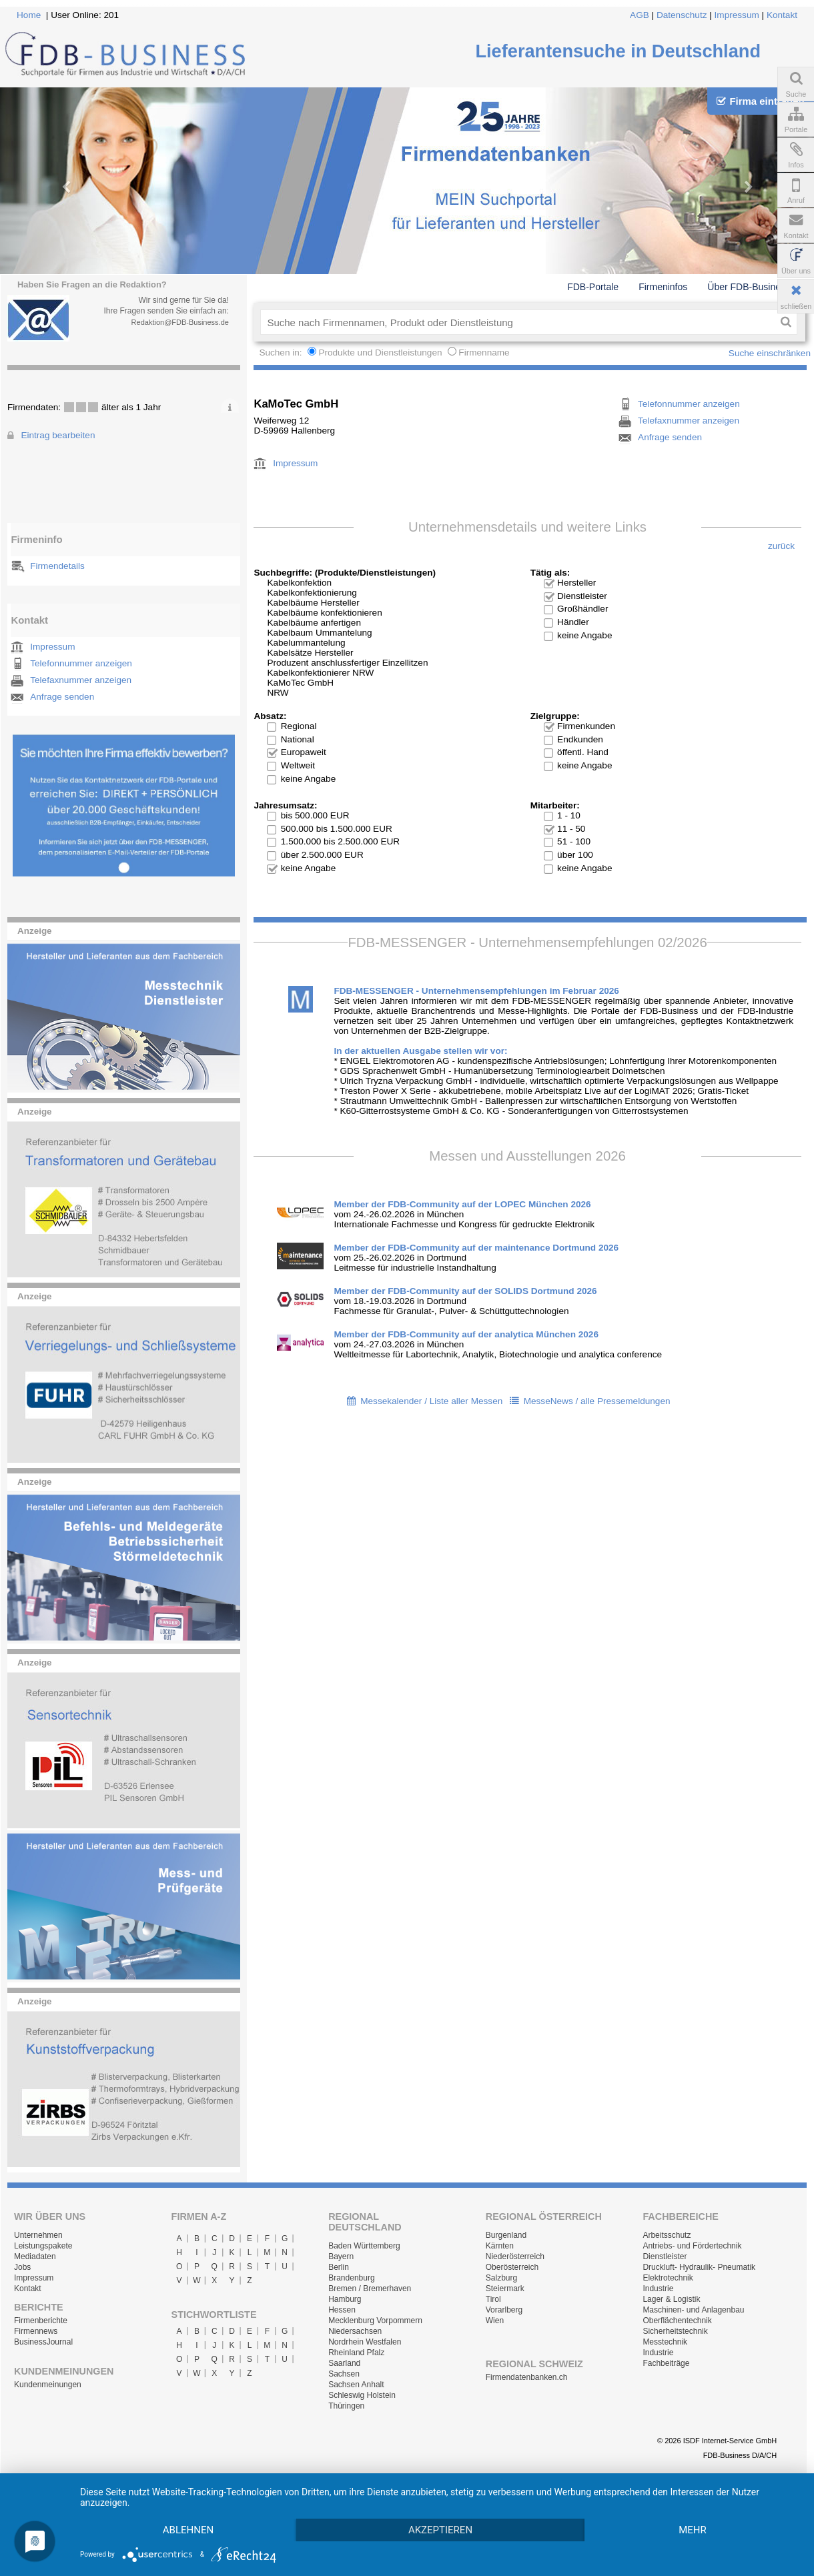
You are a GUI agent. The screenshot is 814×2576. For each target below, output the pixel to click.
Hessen (342, 2310)
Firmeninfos (663, 286)
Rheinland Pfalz (356, 2352)
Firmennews (35, 2331)
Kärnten (500, 2245)
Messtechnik (665, 2342)
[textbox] (517, 322)
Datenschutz (682, 15)
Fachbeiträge (666, 2363)
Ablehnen (188, 2530)
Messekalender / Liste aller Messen (431, 1401)
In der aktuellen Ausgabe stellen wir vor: (420, 1051)
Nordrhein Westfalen (364, 2342)
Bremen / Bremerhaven (369, 2288)
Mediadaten (35, 2256)
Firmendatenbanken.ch (527, 2377)
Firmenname (483, 353)
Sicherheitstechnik (675, 2331)
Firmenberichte (40, 2320)
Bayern (341, 2256)
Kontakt (782, 15)
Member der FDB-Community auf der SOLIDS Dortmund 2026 (465, 1291)
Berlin (338, 2267)
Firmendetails (57, 566)
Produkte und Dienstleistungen (380, 353)
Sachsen (344, 2374)
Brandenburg (351, 2278)
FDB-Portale (593, 286)
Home (29, 15)
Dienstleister (665, 2256)
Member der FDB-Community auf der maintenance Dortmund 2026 (476, 1248)
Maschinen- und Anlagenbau (693, 2310)
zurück (781, 546)
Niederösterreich (515, 2256)
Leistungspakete (43, 2245)
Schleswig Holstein (362, 2395)
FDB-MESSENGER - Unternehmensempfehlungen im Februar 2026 (476, 991)
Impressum (737, 15)
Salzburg (501, 2278)
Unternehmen (38, 2235)
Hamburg (344, 2299)
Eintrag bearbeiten (58, 435)
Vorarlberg (504, 2310)
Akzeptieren (440, 2530)
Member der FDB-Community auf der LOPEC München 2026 (462, 1204)
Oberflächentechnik (677, 2320)
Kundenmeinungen (47, 2384)
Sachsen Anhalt (356, 2384)
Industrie (658, 2288)
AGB (639, 15)
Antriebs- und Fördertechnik (692, 2245)
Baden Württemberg (364, 2245)
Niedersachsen (355, 2331)
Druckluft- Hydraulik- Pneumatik (699, 2267)
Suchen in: (281, 353)
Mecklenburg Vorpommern (375, 2320)
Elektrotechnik (668, 2278)
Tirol (493, 2299)
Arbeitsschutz (667, 2235)
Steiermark (505, 2288)
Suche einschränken (770, 353)
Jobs (22, 2267)
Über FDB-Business (748, 286)
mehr (693, 2530)
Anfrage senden (62, 697)
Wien (495, 2320)
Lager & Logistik (671, 2299)
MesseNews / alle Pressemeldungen (597, 1401)
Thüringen (346, 2406)
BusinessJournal (43, 2342)
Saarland (344, 2363)
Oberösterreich (512, 2267)
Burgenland (506, 2235)
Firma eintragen (760, 101)
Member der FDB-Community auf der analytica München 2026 (466, 1334)
